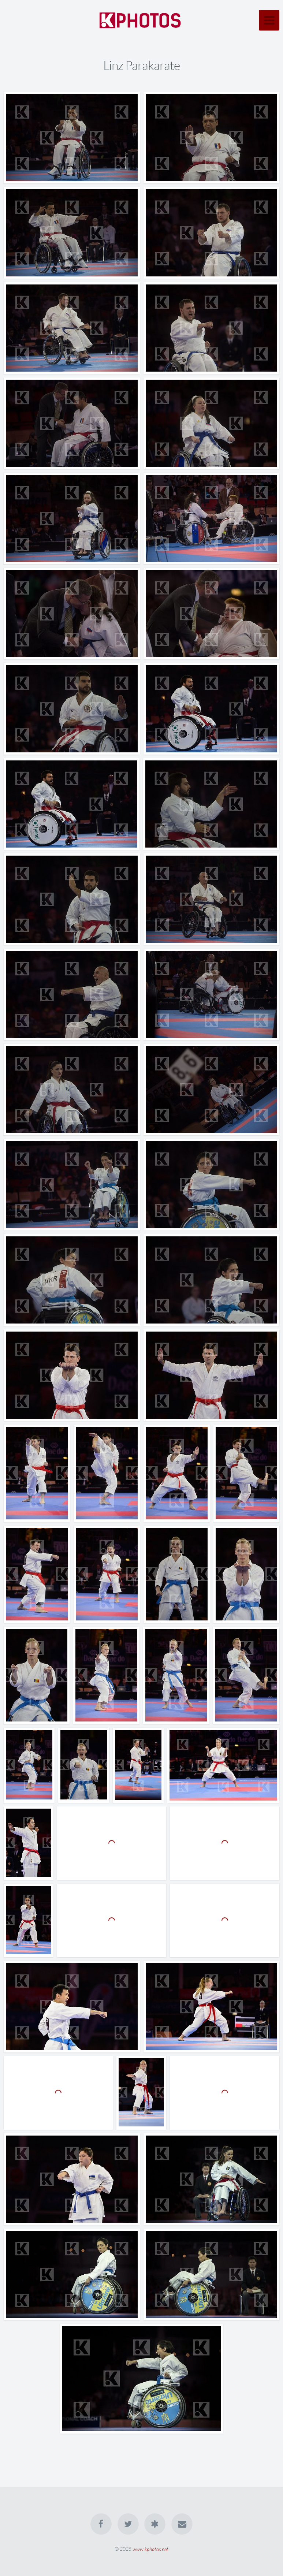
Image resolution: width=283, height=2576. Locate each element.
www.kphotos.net (150, 2549)
